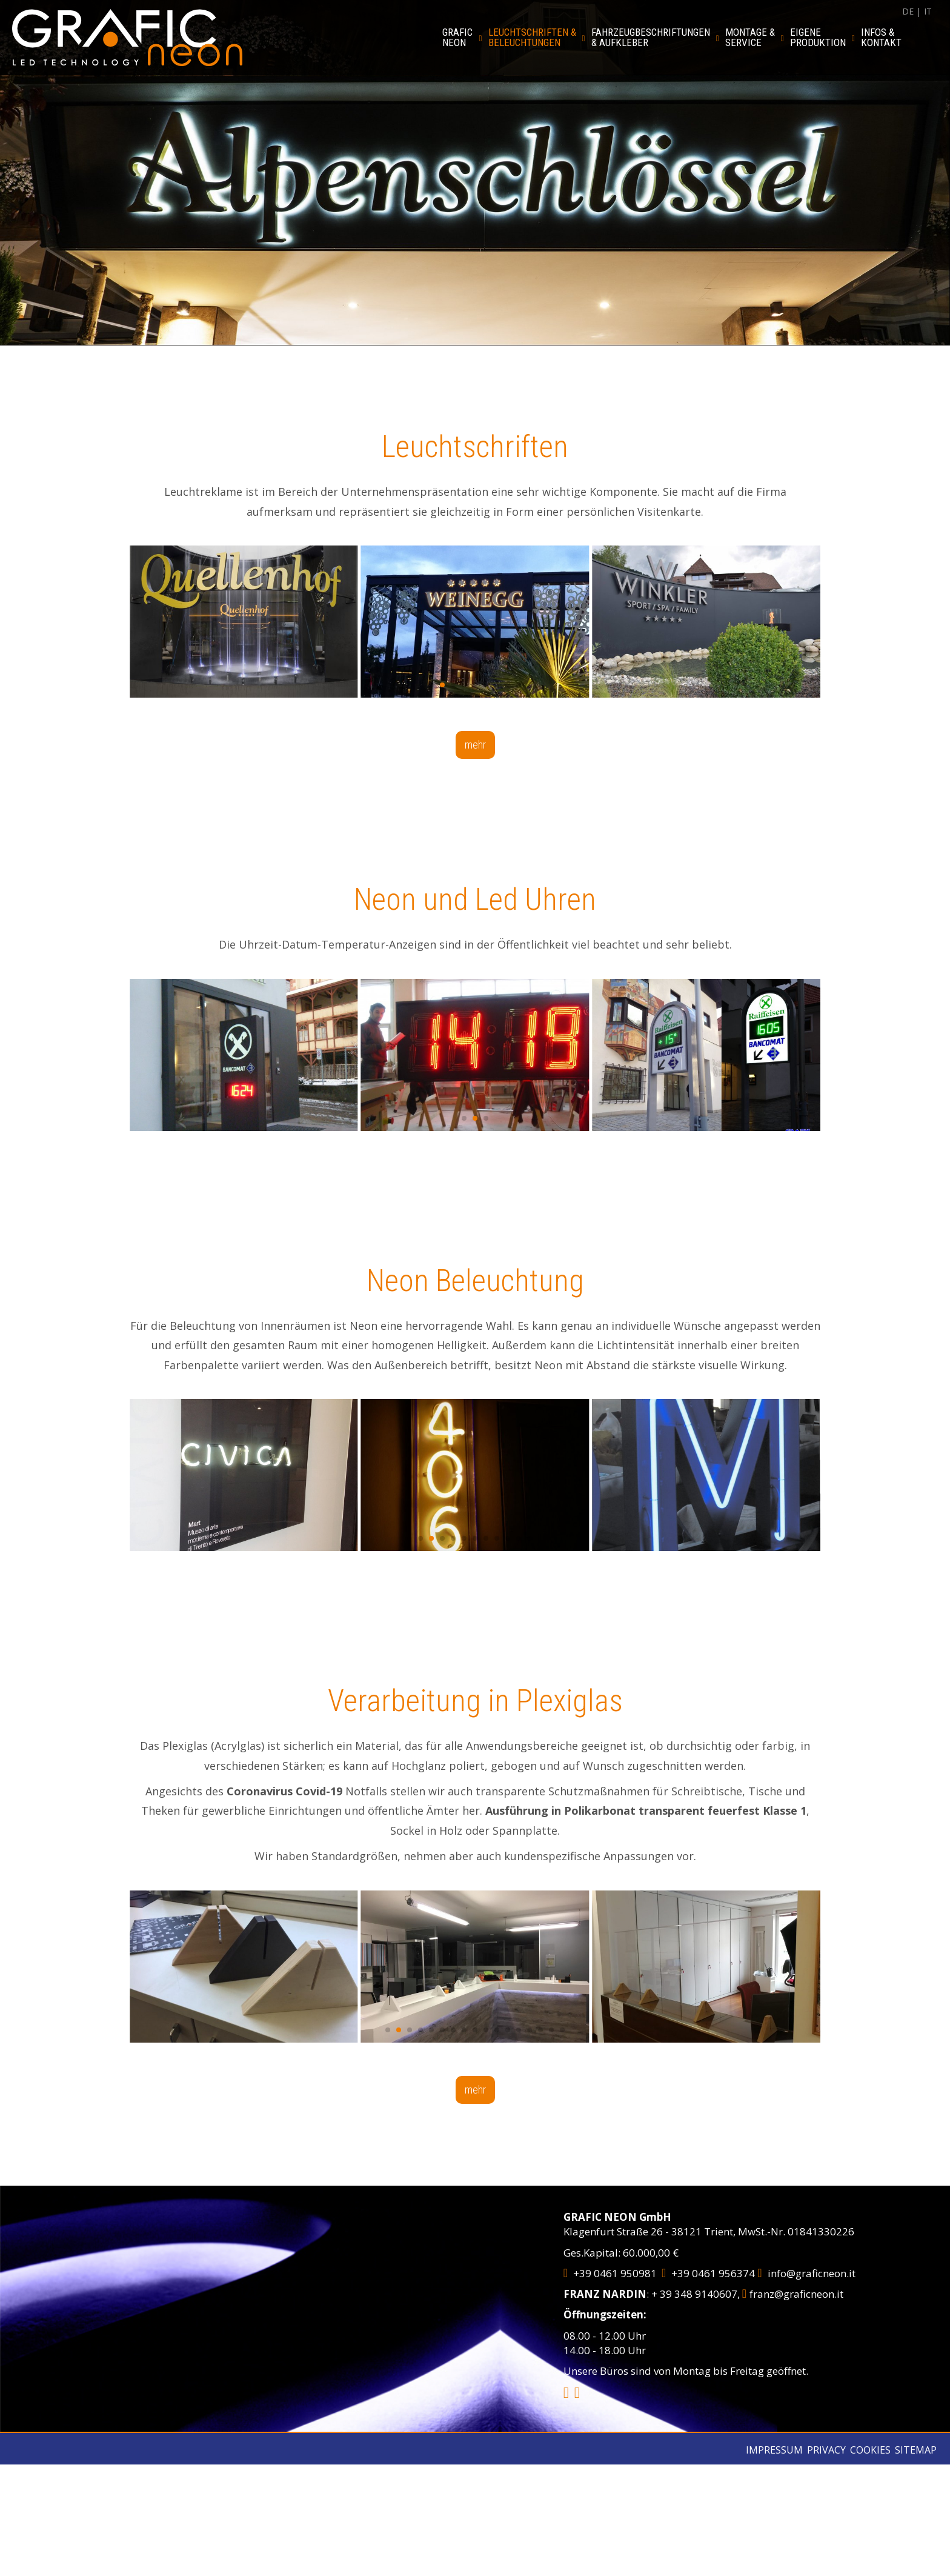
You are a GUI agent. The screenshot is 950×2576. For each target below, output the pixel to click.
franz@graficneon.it (792, 2294)
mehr (475, 744)
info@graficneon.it (806, 2273)
